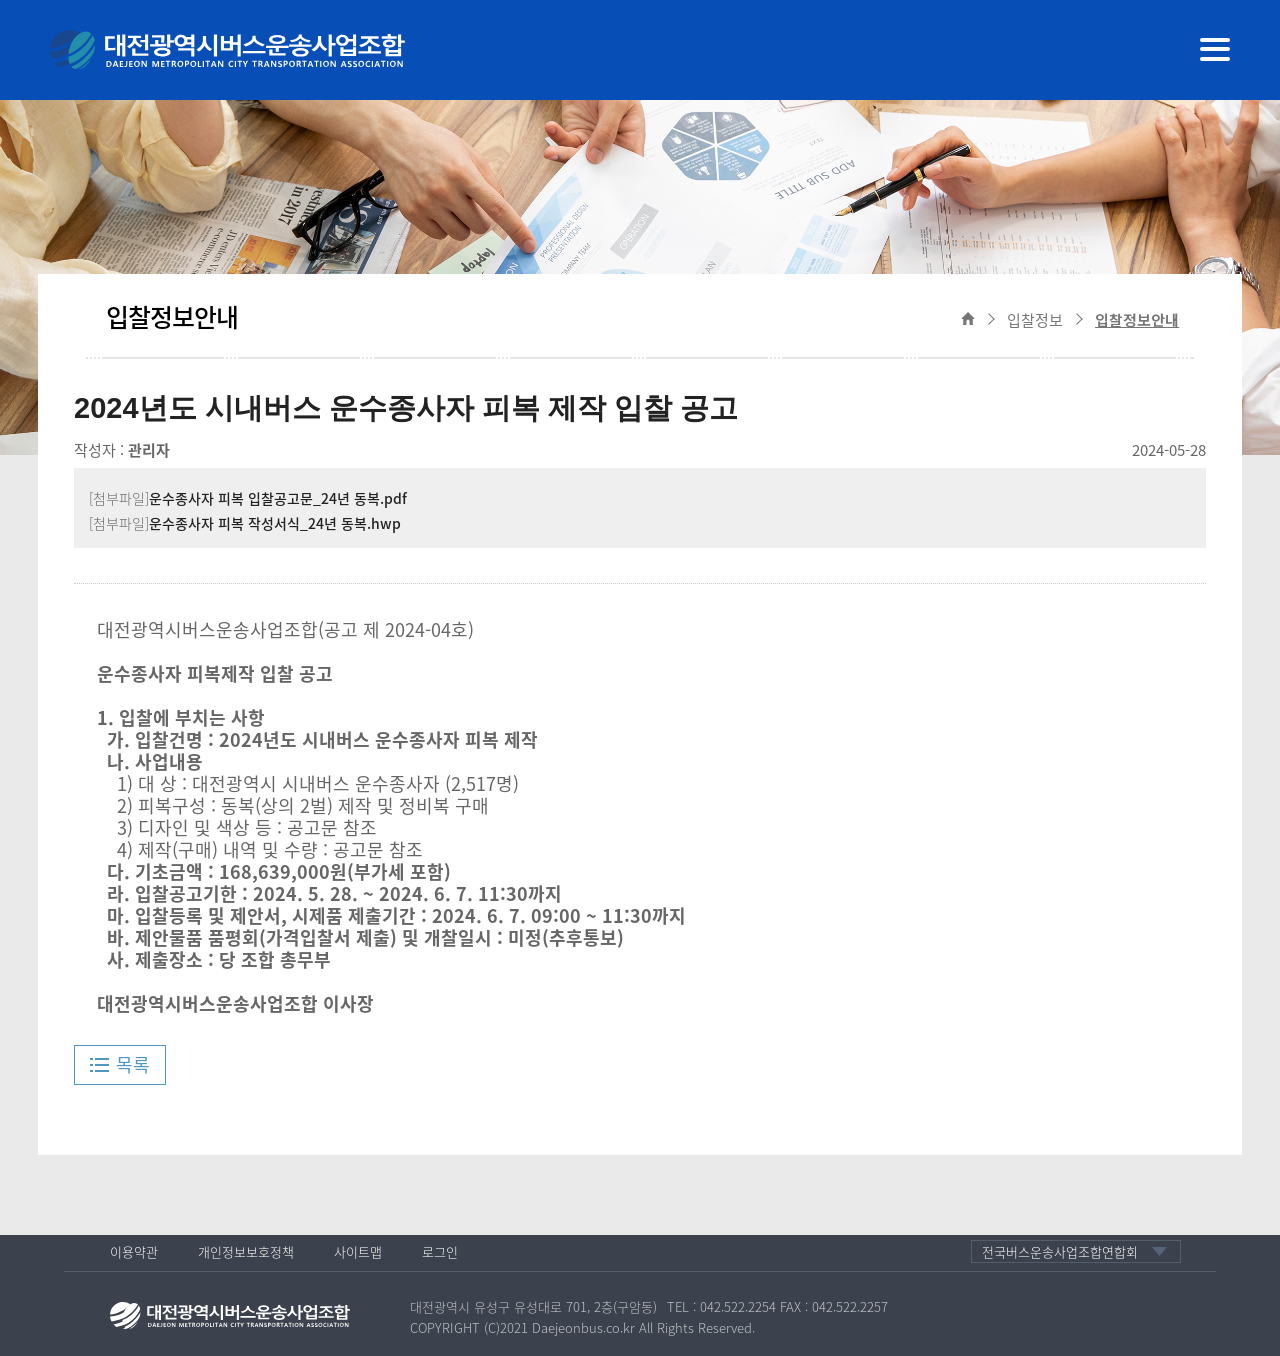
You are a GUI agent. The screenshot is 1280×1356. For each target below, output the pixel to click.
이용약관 (134, 1251)
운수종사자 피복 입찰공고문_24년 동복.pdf (278, 498)
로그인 (440, 1251)
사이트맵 (358, 1251)
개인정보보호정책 (246, 1251)
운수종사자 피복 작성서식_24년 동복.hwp (275, 523)
